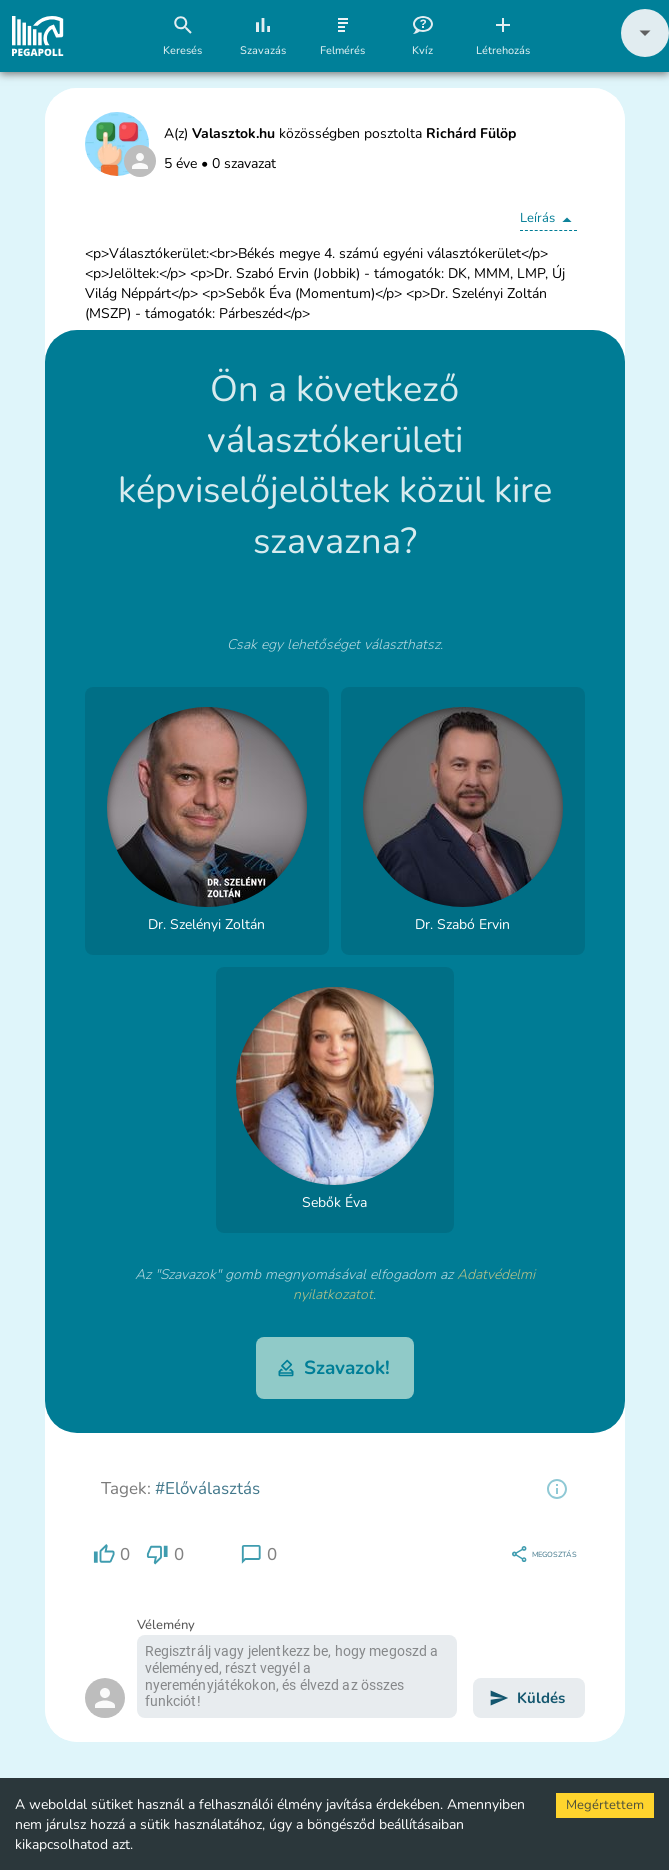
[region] (557, 1489)
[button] (645, 52)
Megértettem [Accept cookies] (605, 1805)
